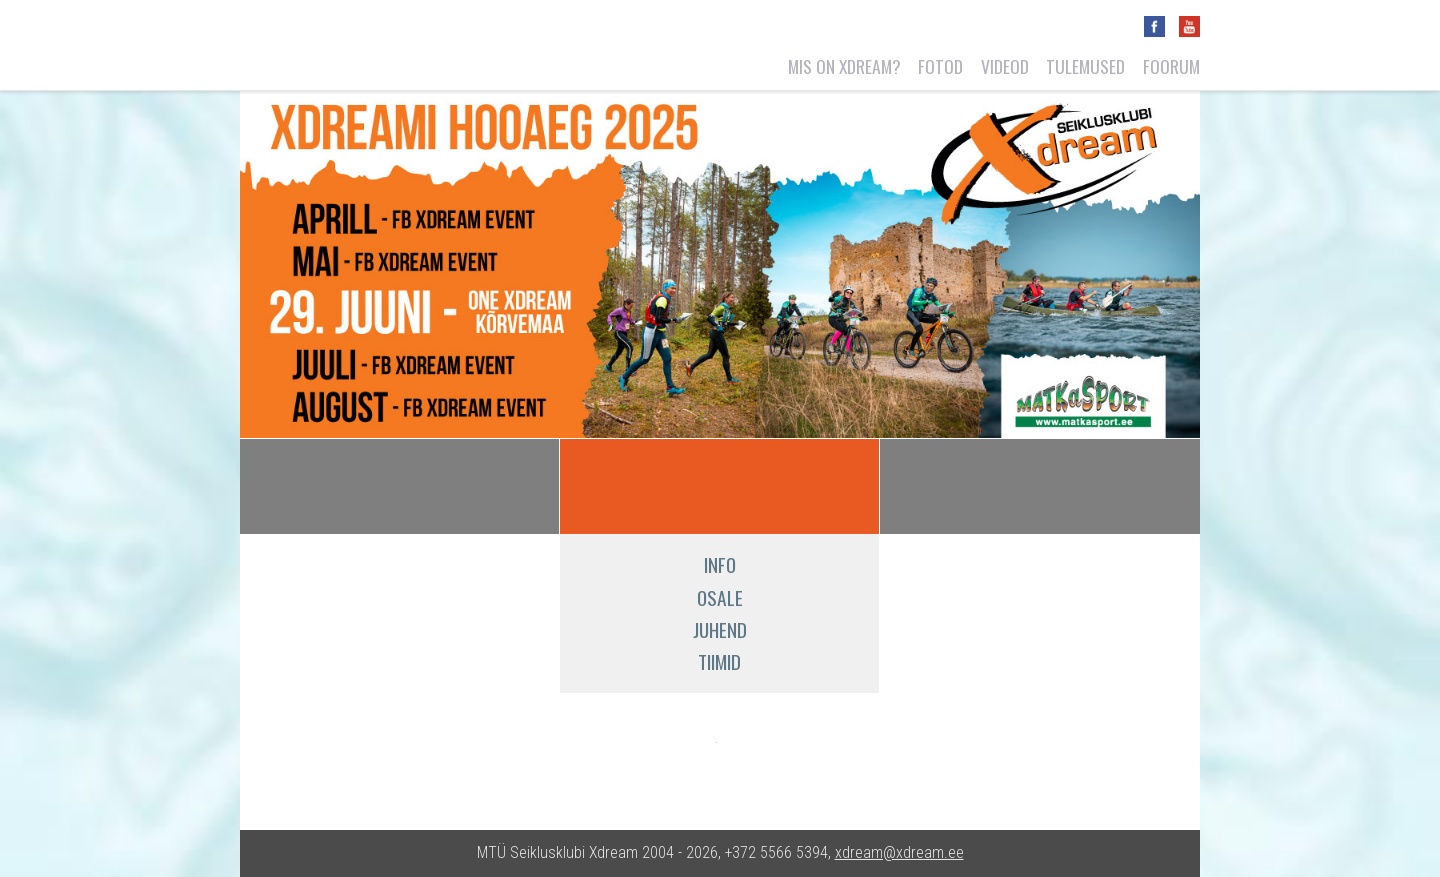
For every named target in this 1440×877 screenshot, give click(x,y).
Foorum (1171, 66)
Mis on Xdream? (844, 66)
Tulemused (1085, 66)
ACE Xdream (644, 485)
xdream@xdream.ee (899, 852)
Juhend (720, 629)
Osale (720, 597)
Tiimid (719, 661)
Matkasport (661, 756)
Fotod (940, 66)
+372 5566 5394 (776, 852)
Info (720, 564)
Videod (1005, 66)
